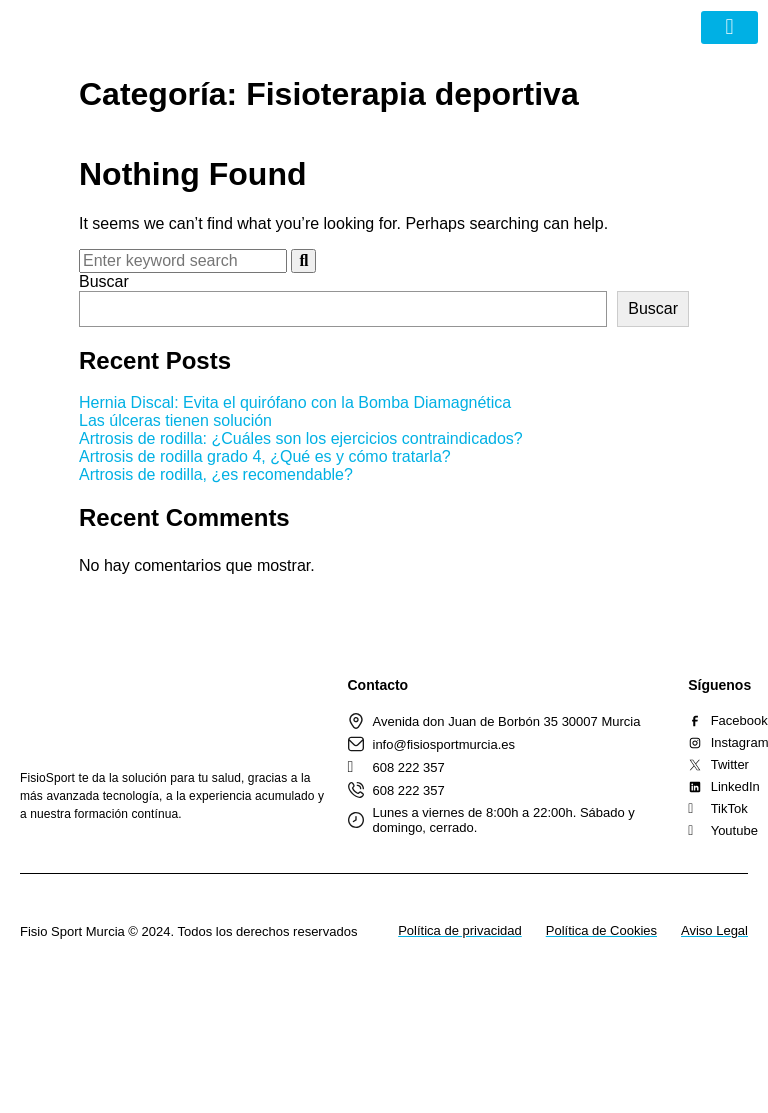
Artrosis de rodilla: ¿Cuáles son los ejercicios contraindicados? (301, 438)
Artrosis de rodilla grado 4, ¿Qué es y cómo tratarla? (265, 456)
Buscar (104, 281)
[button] (729, 27)
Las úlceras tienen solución (175, 420)
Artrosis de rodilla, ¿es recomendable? (216, 474)
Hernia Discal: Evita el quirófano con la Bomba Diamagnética (295, 402)
